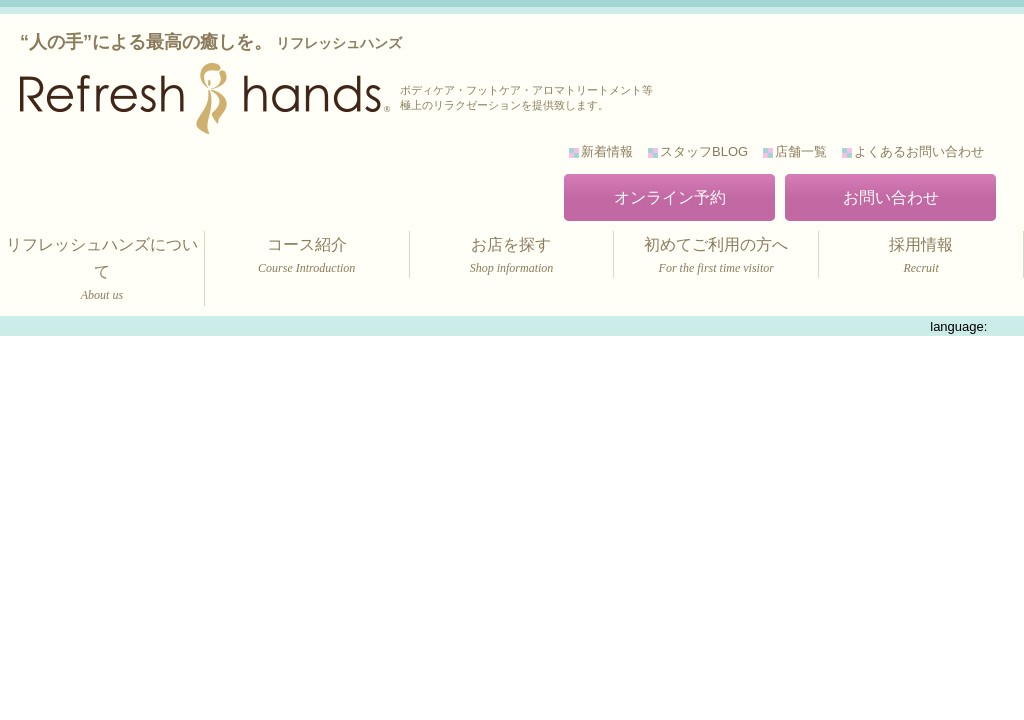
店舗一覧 (801, 151)
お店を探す (512, 257)
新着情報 (607, 151)
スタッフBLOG (704, 151)
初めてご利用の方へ (716, 257)
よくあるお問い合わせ (919, 151)
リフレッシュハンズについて (102, 271)
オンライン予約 (670, 197)
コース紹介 (307, 257)
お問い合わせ (891, 197)
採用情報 (921, 257)
